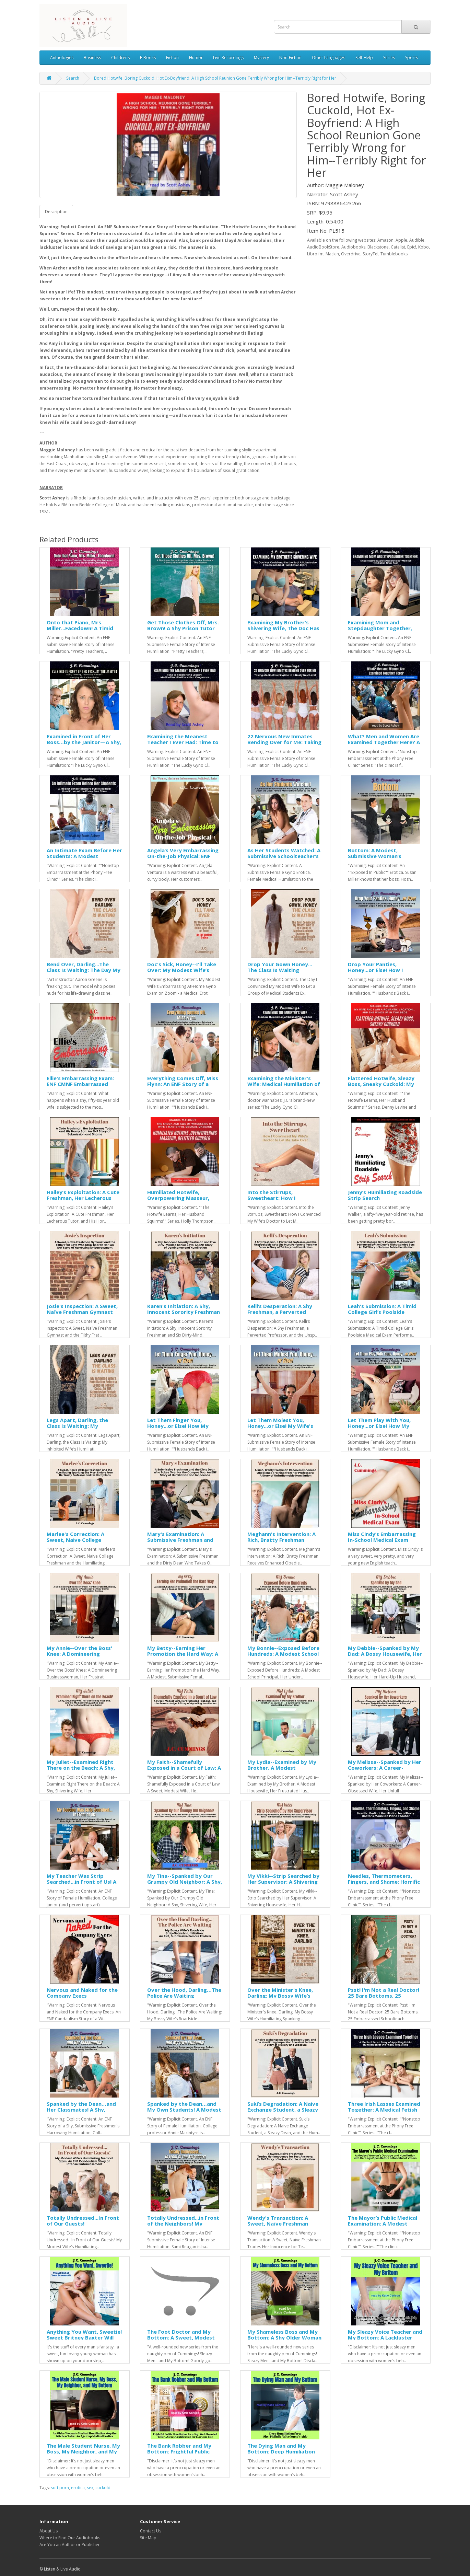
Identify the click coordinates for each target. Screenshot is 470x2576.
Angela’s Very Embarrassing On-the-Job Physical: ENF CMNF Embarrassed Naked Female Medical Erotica (183, 859)
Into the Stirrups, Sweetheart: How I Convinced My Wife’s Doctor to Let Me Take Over (283, 1201)
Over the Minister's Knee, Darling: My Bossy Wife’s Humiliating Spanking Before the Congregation (284, 1998)
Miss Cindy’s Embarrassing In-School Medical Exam (382, 1536)
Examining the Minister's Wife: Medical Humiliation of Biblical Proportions (283, 1084)
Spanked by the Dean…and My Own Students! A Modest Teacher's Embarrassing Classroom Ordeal (184, 2112)
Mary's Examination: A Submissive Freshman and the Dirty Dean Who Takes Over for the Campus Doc (181, 1542)
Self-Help (364, 57)
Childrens (120, 57)
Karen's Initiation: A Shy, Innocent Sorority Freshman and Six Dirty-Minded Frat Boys (183, 1315)
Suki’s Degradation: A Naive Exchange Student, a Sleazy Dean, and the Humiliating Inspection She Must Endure (283, 2112)
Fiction (172, 57)
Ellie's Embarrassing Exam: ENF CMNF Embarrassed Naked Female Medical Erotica (80, 1087)
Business (92, 57)
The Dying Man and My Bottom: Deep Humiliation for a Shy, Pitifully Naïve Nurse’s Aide (281, 2454)
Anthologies (61, 57)
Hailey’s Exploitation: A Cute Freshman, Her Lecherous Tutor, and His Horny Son (83, 1198)
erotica (78, 2488)
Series (389, 57)
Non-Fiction (290, 57)
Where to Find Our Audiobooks (69, 2538)
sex (90, 2488)
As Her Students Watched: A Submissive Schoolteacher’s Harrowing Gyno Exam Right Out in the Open (283, 859)
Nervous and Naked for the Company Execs (82, 1992)
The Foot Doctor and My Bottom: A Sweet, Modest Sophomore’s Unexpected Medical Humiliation (181, 2340)
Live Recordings (228, 57)
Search (72, 78)
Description (56, 212)
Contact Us (150, 2531)
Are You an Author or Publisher (69, 2545)
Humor (196, 57)
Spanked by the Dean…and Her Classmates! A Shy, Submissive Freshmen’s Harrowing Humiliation (81, 2112)
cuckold (102, 2488)
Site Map (148, 2538)
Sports (411, 57)
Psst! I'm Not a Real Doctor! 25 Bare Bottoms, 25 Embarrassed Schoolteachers (385, 1995)
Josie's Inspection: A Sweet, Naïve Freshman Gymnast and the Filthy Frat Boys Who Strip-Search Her (84, 1315)
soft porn (60, 2488)
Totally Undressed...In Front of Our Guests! (83, 2220)
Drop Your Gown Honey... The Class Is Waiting (279, 967)
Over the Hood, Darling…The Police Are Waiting (184, 1992)
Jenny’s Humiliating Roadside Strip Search (385, 1195)
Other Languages (328, 57)
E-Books (148, 57)
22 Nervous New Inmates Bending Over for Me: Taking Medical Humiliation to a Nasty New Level (284, 745)
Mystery (261, 57)
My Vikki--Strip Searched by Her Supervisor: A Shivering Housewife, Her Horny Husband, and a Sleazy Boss (283, 1884)
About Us (48, 2531)
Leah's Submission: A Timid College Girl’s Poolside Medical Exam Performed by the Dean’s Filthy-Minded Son (385, 1315)
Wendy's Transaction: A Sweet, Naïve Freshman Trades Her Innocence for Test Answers (280, 2226)
